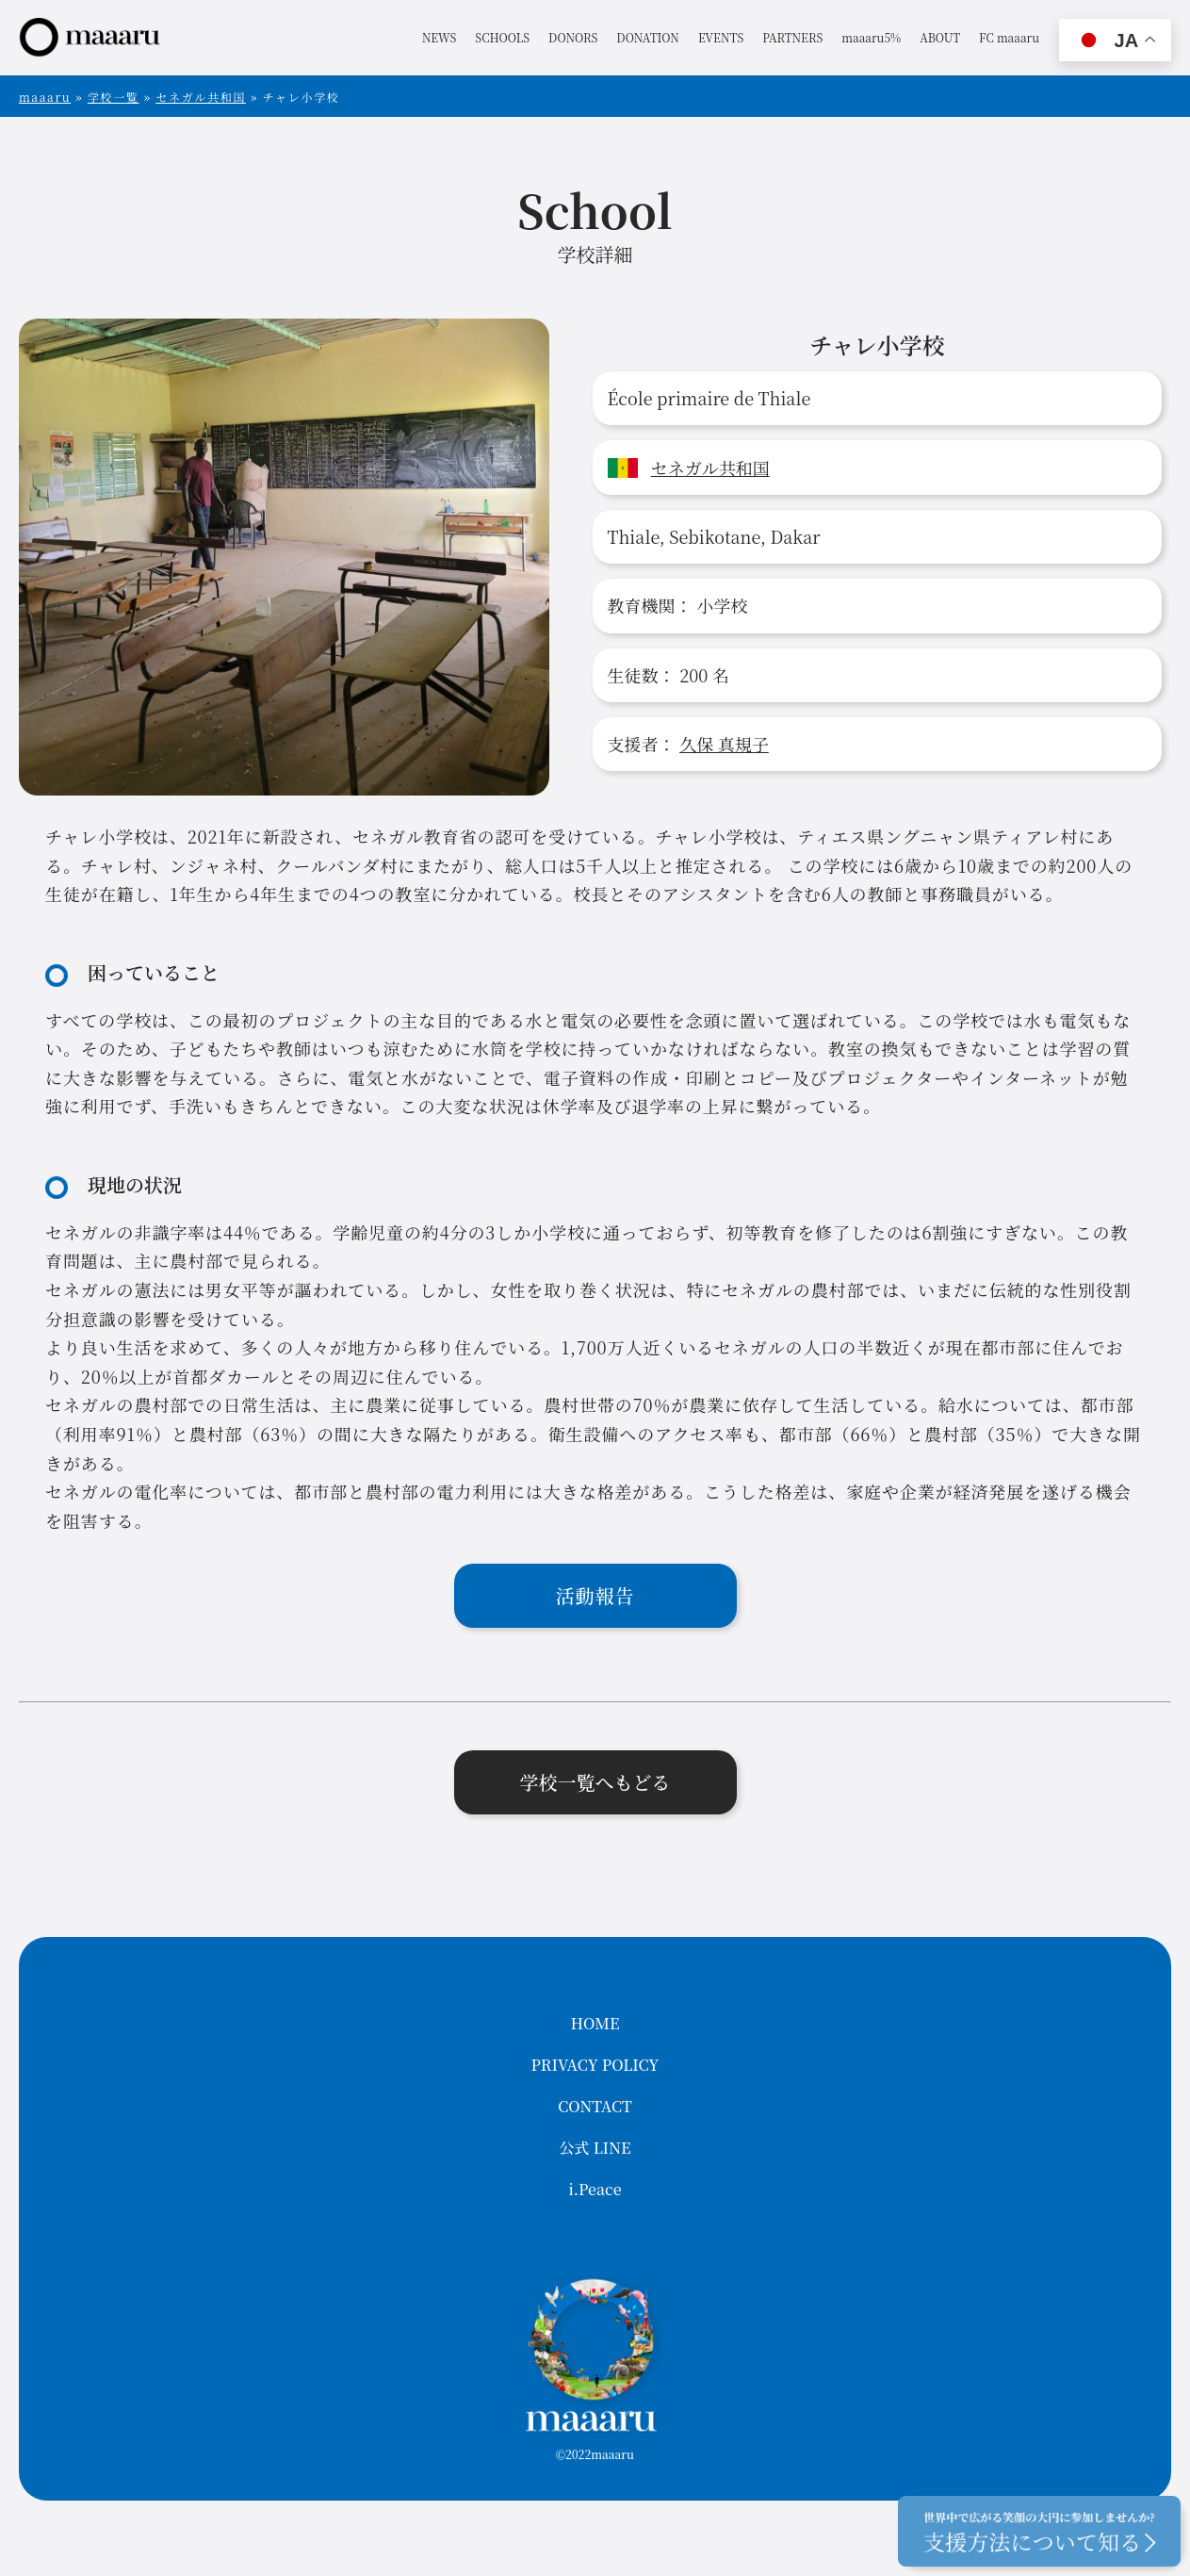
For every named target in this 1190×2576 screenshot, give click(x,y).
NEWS (439, 37)
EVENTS (720, 37)
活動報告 (595, 1595)
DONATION (647, 37)
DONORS (572, 37)
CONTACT (595, 2106)
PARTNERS (792, 37)
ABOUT (940, 37)
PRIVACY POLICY (595, 2065)
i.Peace (594, 2189)
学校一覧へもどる (595, 1782)
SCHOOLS (502, 37)
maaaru (45, 97)
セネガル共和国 (200, 97)
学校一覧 (113, 97)
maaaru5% (871, 37)
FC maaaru (1009, 37)
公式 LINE (595, 2147)
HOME (595, 2023)
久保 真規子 (724, 743)
